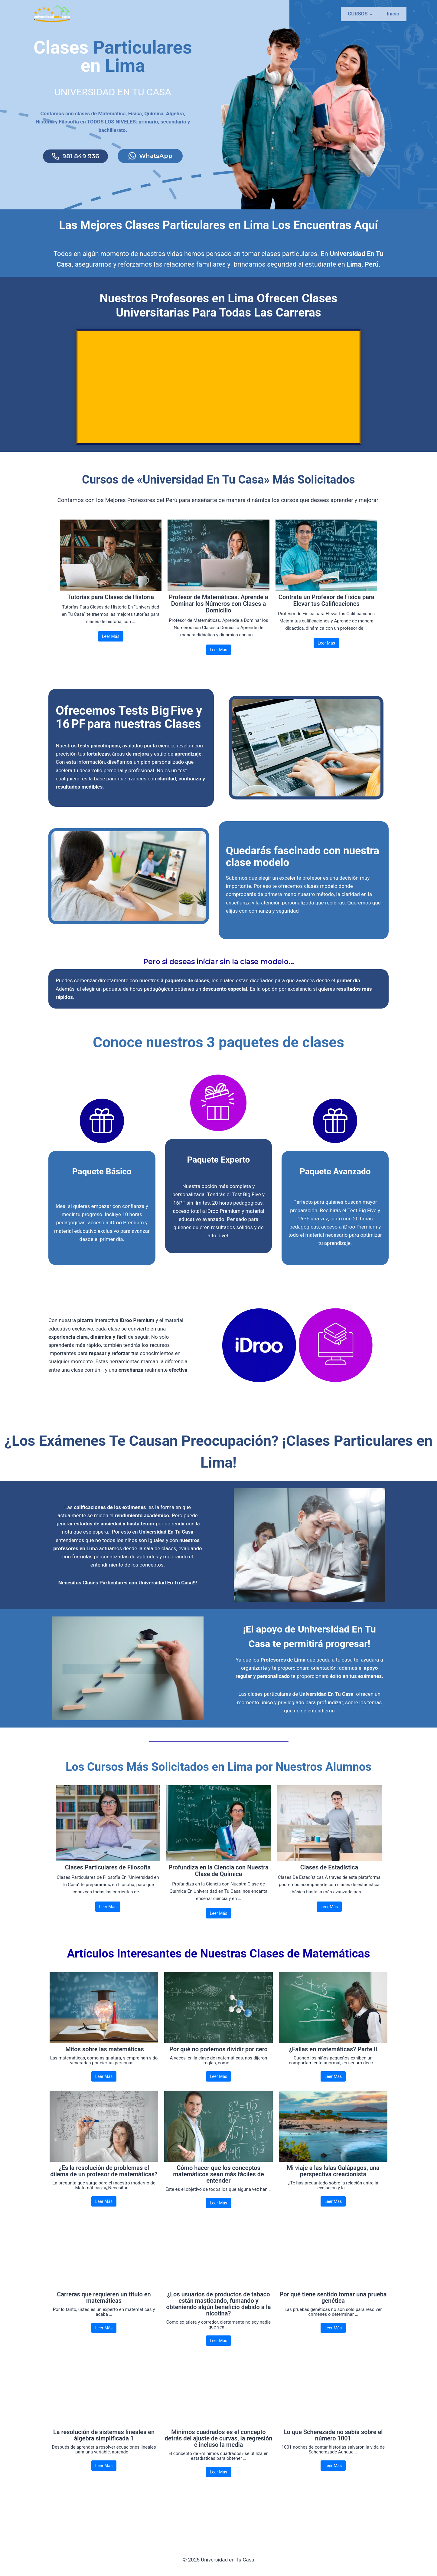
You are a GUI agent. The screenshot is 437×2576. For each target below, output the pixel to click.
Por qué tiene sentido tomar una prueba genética (332, 2334)
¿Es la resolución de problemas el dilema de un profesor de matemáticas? (104, 2207)
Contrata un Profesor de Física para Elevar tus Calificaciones (326, 612)
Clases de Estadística (329, 1904)
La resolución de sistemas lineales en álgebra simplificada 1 (104, 2472)
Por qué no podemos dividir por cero (218, 2086)
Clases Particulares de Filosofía (108, 1904)
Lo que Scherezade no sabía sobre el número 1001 (333, 2472)
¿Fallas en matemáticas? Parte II (333, 2086)
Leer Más (110, 648)
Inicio (393, 14)
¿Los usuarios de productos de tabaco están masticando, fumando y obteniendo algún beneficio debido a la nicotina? (218, 2340)
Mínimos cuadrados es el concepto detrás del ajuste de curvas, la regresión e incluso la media (218, 2475)
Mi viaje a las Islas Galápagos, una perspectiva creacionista (333, 2207)
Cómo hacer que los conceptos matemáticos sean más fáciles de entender (218, 2210)
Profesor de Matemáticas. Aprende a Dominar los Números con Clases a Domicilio (218, 615)
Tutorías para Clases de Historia (110, 608)
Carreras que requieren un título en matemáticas (104, 2334)
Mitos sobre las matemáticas (104, 2086)
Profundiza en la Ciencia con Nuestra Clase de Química (218, 1907)
